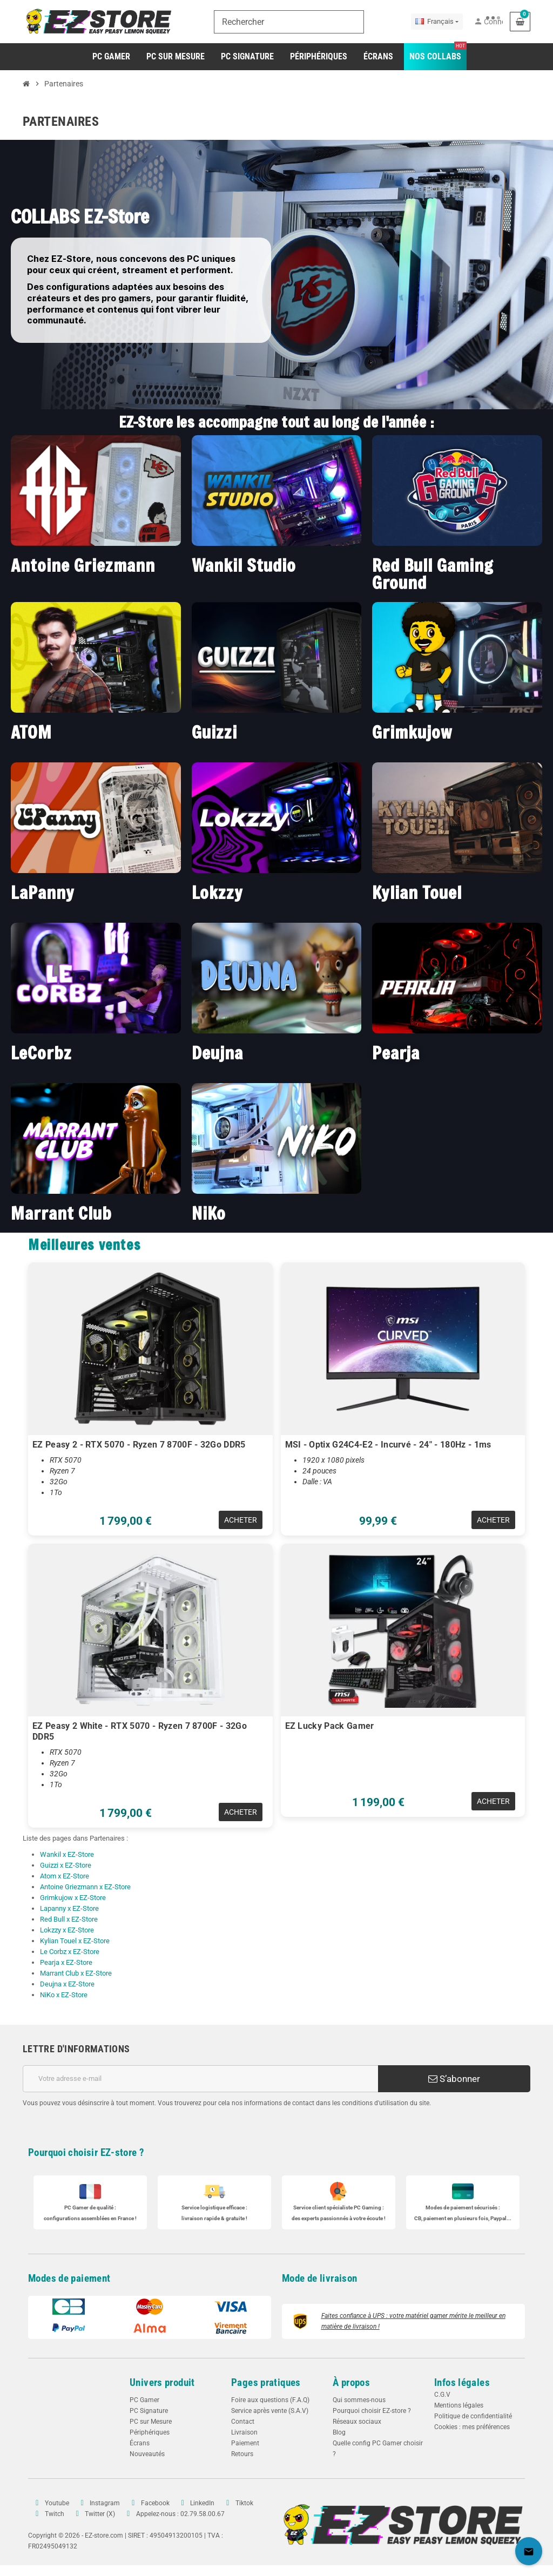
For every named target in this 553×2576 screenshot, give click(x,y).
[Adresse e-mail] (200, 2078)
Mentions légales (458, 2405)
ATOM (31, 731)
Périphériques (150, 2432)
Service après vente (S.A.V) (269, 2411)
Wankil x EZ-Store (67, 1854)
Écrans (140, 2443)
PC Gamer (144, 2400)
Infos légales (462, 2382)
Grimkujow (412, 731)
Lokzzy (217, 892)
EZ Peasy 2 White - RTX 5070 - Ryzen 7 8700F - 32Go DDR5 (139, 1731)
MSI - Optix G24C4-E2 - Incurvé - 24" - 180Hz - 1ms (388, 1444)
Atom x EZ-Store (64, 1876)
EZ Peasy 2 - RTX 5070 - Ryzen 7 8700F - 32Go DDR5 (139, 1444)
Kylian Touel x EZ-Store (75, 1941)
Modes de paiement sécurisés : (463, 2207)
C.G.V (442, 2394)
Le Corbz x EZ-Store (69, 1952)
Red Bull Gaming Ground (433, 573)
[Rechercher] (289, 21)
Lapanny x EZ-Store (69, 1908)
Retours (242, 2454)
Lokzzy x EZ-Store (67, 1930)
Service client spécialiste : (338, 2207)
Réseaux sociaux (357, 2421)
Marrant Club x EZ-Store (76, 1973)
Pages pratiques (266, 2382)
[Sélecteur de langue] (437, 21)
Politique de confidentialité (473, 2416)
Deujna (217, 1052)
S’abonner (454, 2078)
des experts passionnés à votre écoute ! (339, 2218)
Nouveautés (147, 2454)
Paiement (245, 2443)
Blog (339, 2432)
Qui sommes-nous (359, 2400)
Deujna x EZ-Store (67, 1984)
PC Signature (149, 2411)
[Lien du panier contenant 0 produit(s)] (520, 21)
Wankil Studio (244, 565)
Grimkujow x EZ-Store (73, 1898)
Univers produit (162, 2382)
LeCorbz (41, 1052)
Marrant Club (61, 1213)
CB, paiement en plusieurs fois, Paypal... (462, 2218)
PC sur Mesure (151, 2421)
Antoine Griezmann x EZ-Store (85, 1887)
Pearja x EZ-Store (66, 1962)
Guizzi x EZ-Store (65, 1865)
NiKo (209, 1213)
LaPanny (42, 892)
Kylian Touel (417, 892)
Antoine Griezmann (83, 565)
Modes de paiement (69, 2278)
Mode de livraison (320, 2278)
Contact (242, 2421)
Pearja (396, 1052)
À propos (351, 2382)
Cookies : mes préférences (472, 2427)
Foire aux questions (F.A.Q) (270, 2400)
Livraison (244, 2432)
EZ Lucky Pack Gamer (329, 1726)
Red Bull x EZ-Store (69, 1919)
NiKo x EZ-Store (63, 1995)
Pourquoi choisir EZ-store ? (86, 2152)
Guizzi (214, 731)
